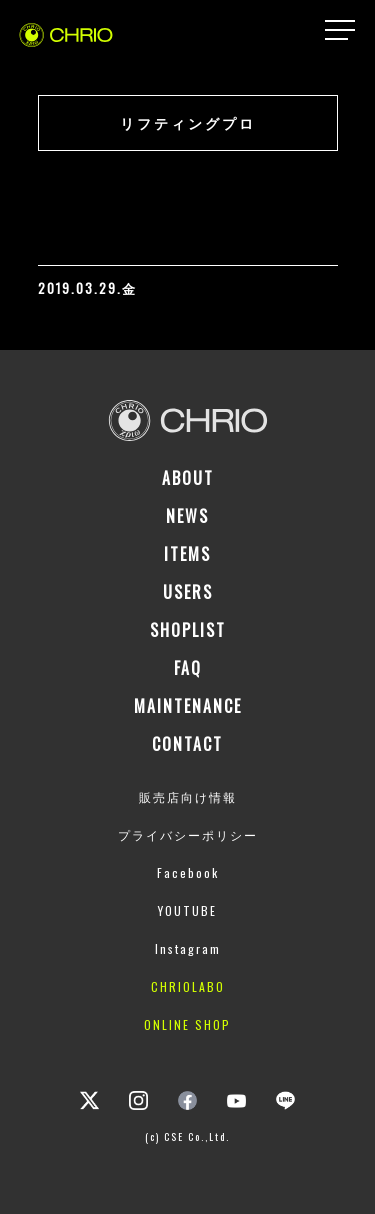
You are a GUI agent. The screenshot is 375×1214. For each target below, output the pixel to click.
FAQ (188, 668)
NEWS (187, 516)
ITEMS (187, 554)
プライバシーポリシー (188, 834)
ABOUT (188, 478)
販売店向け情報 (188, 796)
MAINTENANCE (188, 706)
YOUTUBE (187, 910)
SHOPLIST (188, 630)
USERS (188, 592)
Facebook (188, 872)
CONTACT (187, 744)
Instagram (188, 948)
